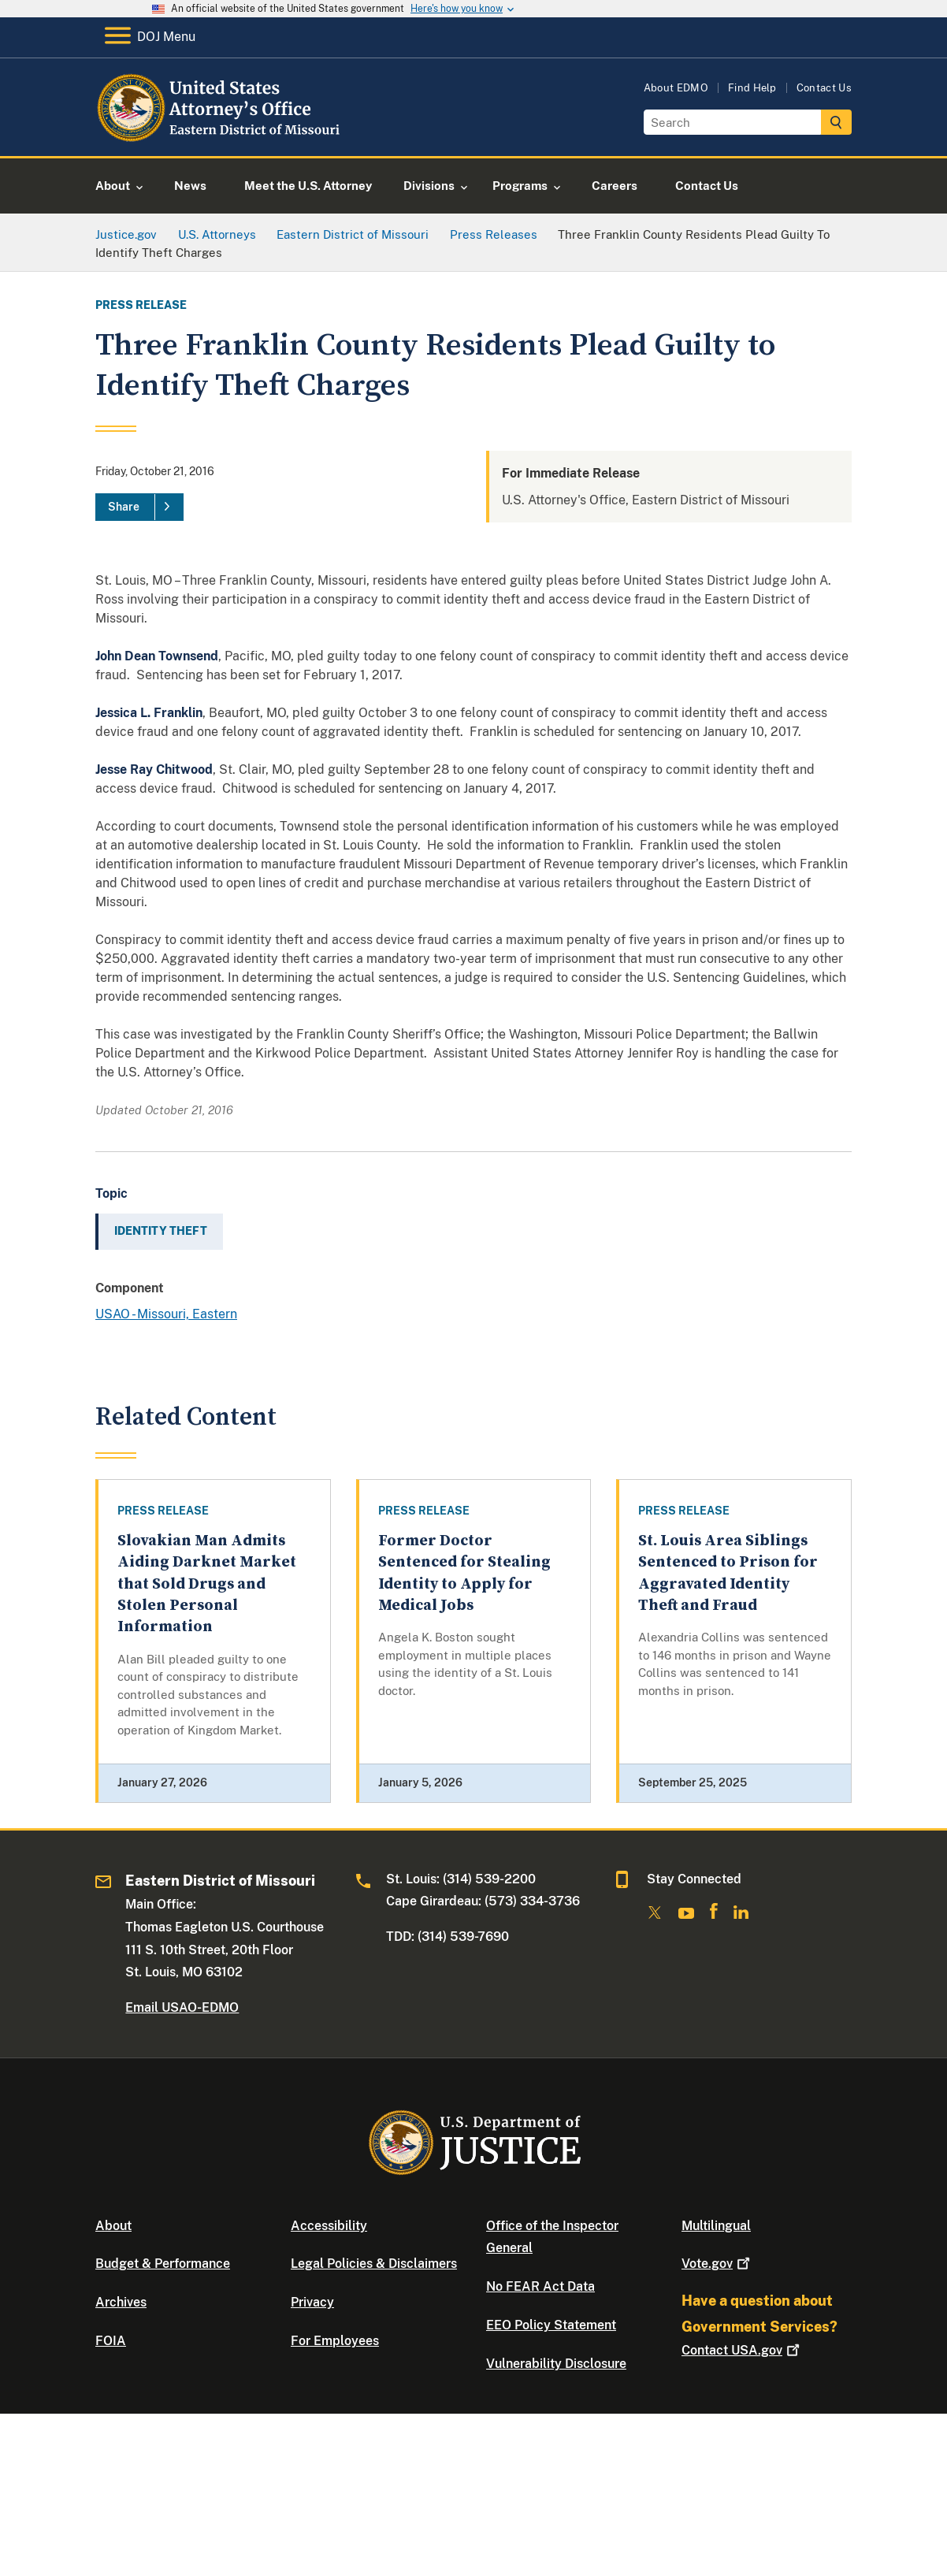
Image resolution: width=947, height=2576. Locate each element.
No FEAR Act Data (540, 2286)
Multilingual (716, 2225)
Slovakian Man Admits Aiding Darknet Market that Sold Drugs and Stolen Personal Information (206, 1584)
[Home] (223, 137)
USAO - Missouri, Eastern (166, 1314)
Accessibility (329, 2225)
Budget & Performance (162, 2263)
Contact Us (824, 88)
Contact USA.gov (742, 2350)
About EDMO (676, 88)
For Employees (335, 2340)
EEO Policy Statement (551, 2325)
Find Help (752, 88)
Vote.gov (717, 2263)
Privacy (312, 2302)
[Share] (139, 507)
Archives (121, 2302)
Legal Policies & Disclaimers (374, 2263)
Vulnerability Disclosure (556, 2363)
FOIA (110, 2340)
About (113, 2225)
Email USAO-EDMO (182, 2007)
